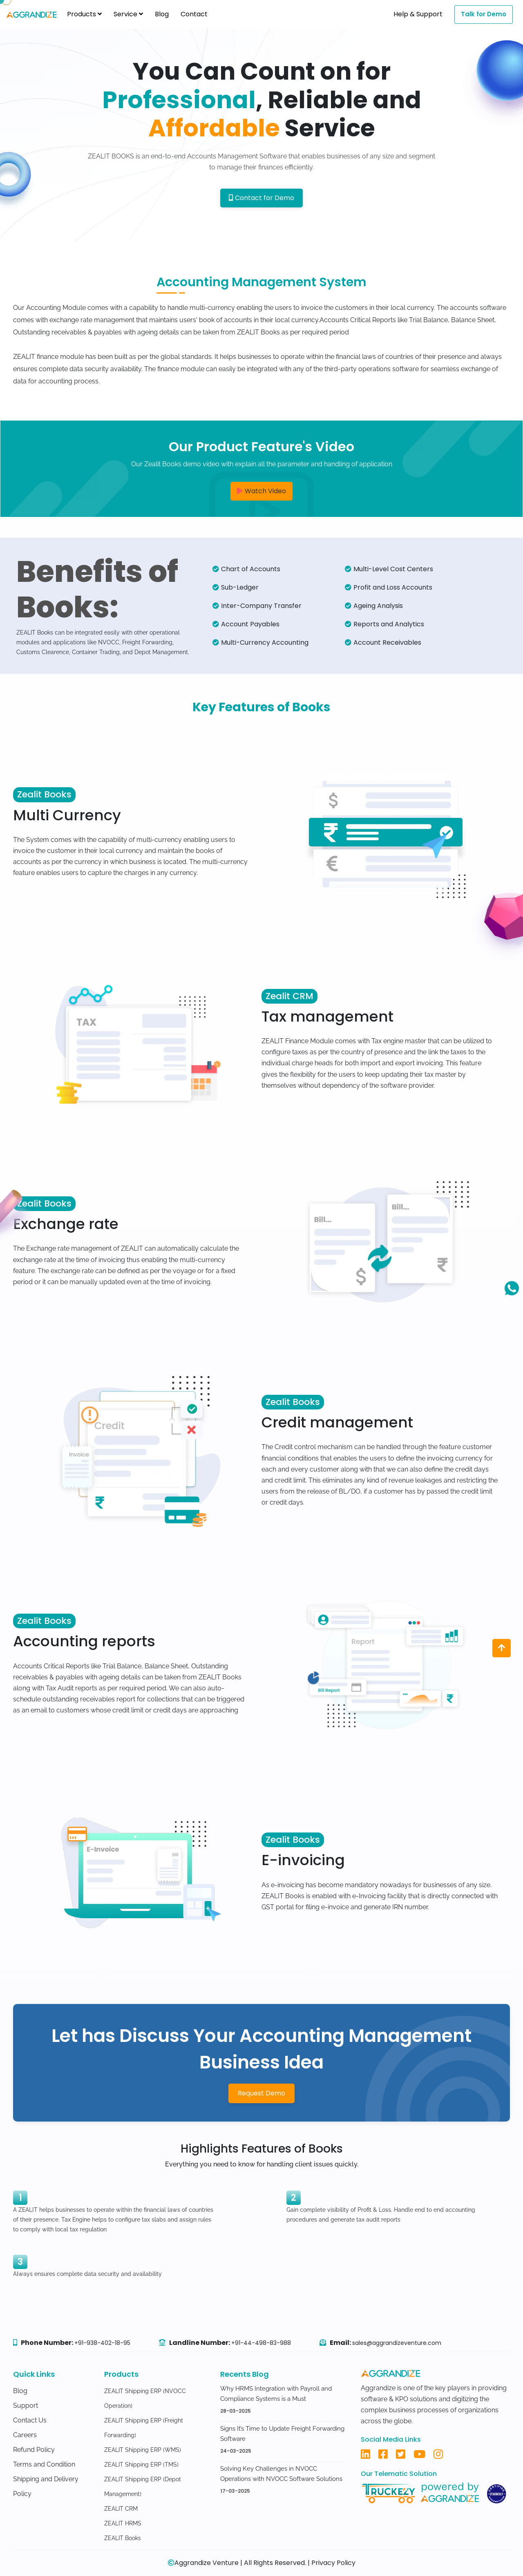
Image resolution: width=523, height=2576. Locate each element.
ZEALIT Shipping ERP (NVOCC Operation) (145, 2398)
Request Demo (261, 2093)
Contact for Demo (261, 198)
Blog (162, 14)
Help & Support (418, 14)
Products (84, 14)
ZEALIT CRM (121, 2508)
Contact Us (30, 2420)
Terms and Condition (44, 2464)
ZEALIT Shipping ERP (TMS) (141, 2464)
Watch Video (261, 491)
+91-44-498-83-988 (261, 2343)
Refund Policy (34, 2450)
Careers (25, 2435)
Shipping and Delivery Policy (45, 2486)
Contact (194, 14)
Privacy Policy (333, 2562)
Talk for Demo (483, 14)
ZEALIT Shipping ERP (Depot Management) (142, 2486)
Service (128, 14)
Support (25, 2405)
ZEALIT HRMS (122, 2523)
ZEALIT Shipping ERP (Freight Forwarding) (143, 2427)
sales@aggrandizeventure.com (396, 2343)
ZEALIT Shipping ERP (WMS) (142, 2450)
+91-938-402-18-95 (102, 2343)
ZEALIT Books (122, 2538)
